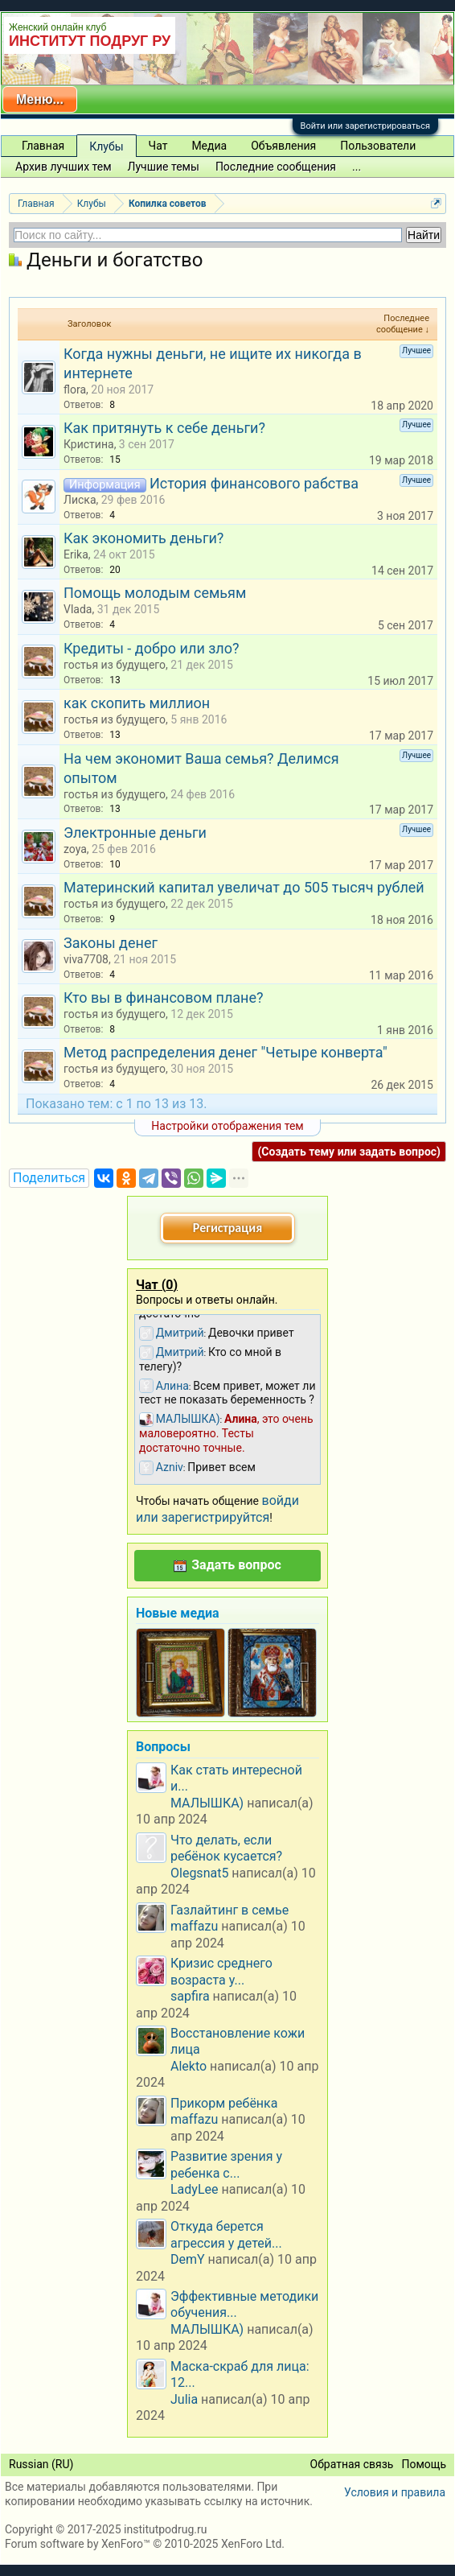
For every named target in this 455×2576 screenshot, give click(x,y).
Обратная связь (352, 2464)
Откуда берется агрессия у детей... (226, 2234)
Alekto (188, 2066)
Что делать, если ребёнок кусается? (226, 1848)
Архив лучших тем (63, 166)
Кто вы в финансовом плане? (164, 997)
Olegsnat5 (199, 1873)
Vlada (78, 609)
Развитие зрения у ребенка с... (226, 2164)
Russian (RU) (41, 2464)
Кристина (89, 444)
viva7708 (86, 959)
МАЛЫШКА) (207, 1803)
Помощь (423, 2464)
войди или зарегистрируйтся (217, 1508)
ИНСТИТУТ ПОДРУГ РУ (89, 41)
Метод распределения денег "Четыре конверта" (225, 1052)
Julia (184, 2399)
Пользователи (378, 145)
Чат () (157, 1284)
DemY (187, 2259)
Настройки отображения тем (227, 1125)
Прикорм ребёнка (223, 2103)
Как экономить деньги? (143, 538)
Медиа (209, 145)
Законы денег (111, 942)
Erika (76, 554)
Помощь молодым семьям (155, 592)
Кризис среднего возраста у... (221, 1971)
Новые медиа (177, 1613)
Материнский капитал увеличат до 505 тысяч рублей (244, 887)
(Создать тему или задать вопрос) (349, 1151)
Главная (43, 145)
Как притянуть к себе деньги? (164, 427)
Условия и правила (394, 2492)
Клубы (106, 146)
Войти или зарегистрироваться (365, 126)
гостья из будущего (115, 664)
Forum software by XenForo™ (145, 2543)
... (356, 166)
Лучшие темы (163, 166)
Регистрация (227, 1227)
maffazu (194, 1926)
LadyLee (194, 2189)
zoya (75, 849)
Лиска (80, 499)
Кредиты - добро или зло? (152, 648)
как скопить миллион (137, 702)
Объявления (283, 145)
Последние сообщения (275, 166)
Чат (158, 145)
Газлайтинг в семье (229, 1910)
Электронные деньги (135, 832)
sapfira (190, 1996)
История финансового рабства (254, 483)
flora (75, 389)
